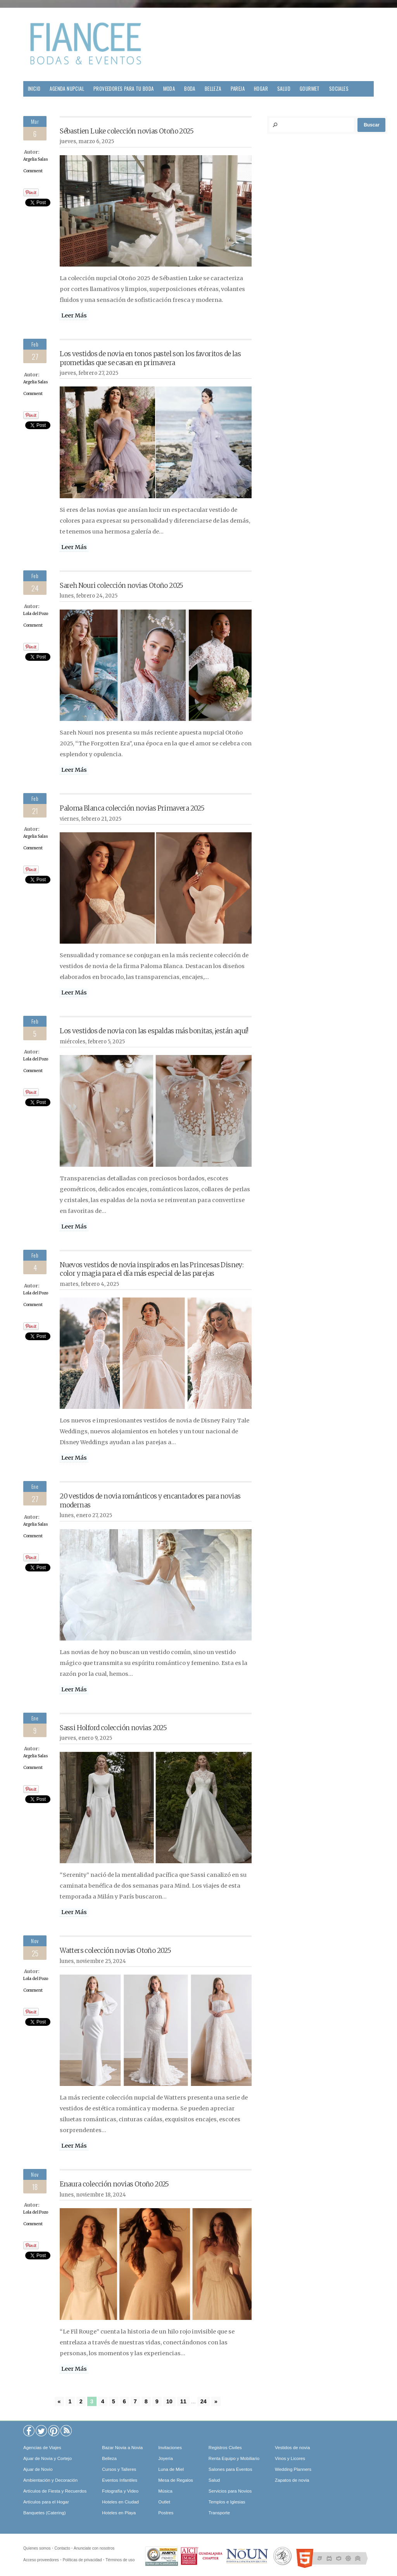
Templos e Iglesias (227, 2502)
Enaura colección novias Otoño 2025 (114, 2184)
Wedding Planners (293, 2469)
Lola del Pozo (35, 613)
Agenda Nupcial (67, 88)
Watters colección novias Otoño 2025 (115, 1950)
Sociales (339, 88)
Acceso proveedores (41, 2560)
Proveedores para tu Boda (123, 88)
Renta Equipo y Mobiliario (234, 2458)
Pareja (238, 88)
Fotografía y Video (120, 2491)
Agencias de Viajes (42, 2447)
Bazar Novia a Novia (122, 2447)
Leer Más (74, 315)
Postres (165, 2512)
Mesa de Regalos (175, 2480)
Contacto (62, 2548)
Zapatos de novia (292, 2480)
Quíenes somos (37, 2548)
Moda (169, 88)
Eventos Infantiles (119, 2480)
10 (169, 2401)
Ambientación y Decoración (50, 2480)
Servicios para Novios (230, 2491)
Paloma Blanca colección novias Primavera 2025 (132, 808)
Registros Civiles (225, 2447)
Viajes (34, 104)
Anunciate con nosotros (94, 2548)
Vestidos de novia (292, 2447)
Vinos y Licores (290, 2458)
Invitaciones (170, 2447)
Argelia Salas (35, 159)
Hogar (261, 88)
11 (183, 2401)
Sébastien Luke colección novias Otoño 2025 (126, 131)
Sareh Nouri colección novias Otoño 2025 (121, 585)
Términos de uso (120, 2560)
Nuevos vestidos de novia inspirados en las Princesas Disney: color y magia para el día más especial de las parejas (151, 1269)
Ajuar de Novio (38, 2469)
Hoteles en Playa (119, 2512)
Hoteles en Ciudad (120, 2502)
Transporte (219, 2512)
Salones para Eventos (230, 2469)
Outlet (164, 2502)
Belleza (213, 88)
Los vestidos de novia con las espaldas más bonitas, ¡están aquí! (154, 1031)
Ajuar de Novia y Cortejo (47, 2458)
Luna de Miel (171, 2469)
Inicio (34, 88)
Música (165, 2491)
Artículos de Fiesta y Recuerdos (54, 2491)
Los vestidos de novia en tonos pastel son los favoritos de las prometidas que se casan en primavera (150, 358)
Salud (283, 88)
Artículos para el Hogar (46, 2502)
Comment (33, 170)
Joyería (165, 2458)
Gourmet (310, 88)
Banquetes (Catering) (44, 2512)
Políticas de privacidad (82, 2560)
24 (203, 2401)
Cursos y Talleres (119, 2469)
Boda (189, 88)
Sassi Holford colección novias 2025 (113, 1728)
